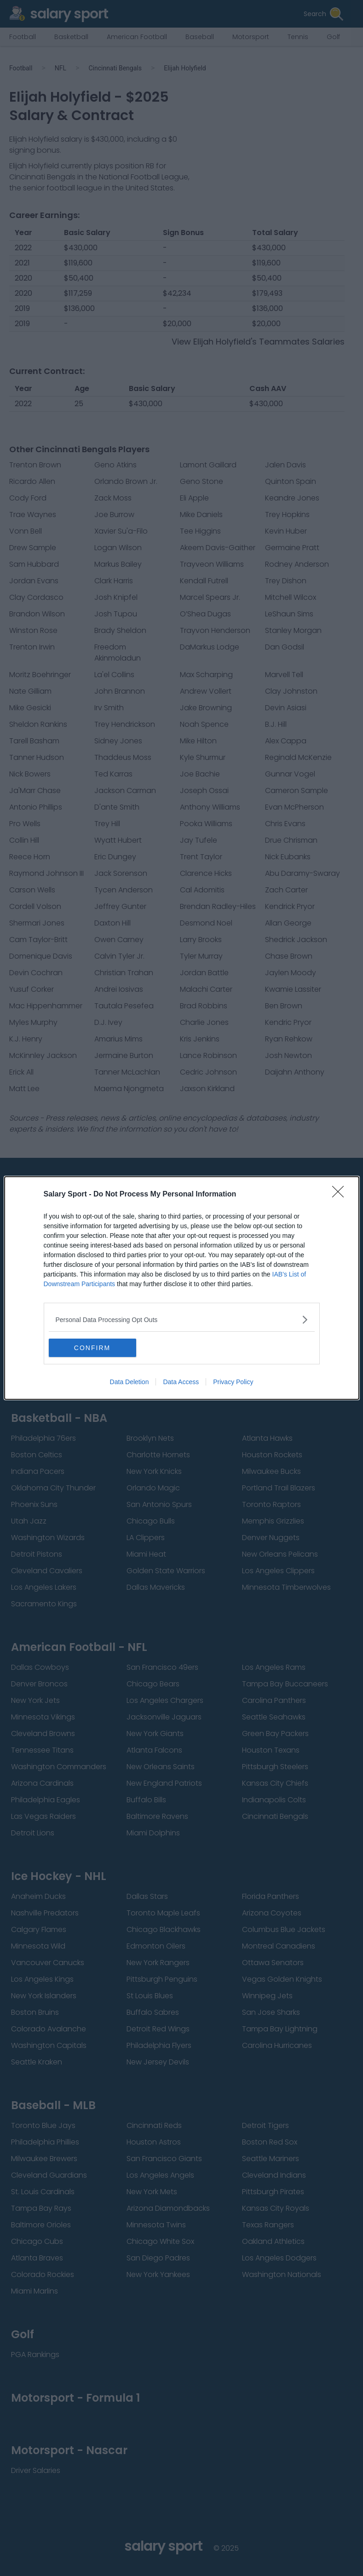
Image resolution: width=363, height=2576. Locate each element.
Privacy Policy (233, 1382)
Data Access (181, 1382)
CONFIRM (92, 1347)
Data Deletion (129, 1382)
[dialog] (182, 1288)
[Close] (341, 1194)
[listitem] (182, 1319)
